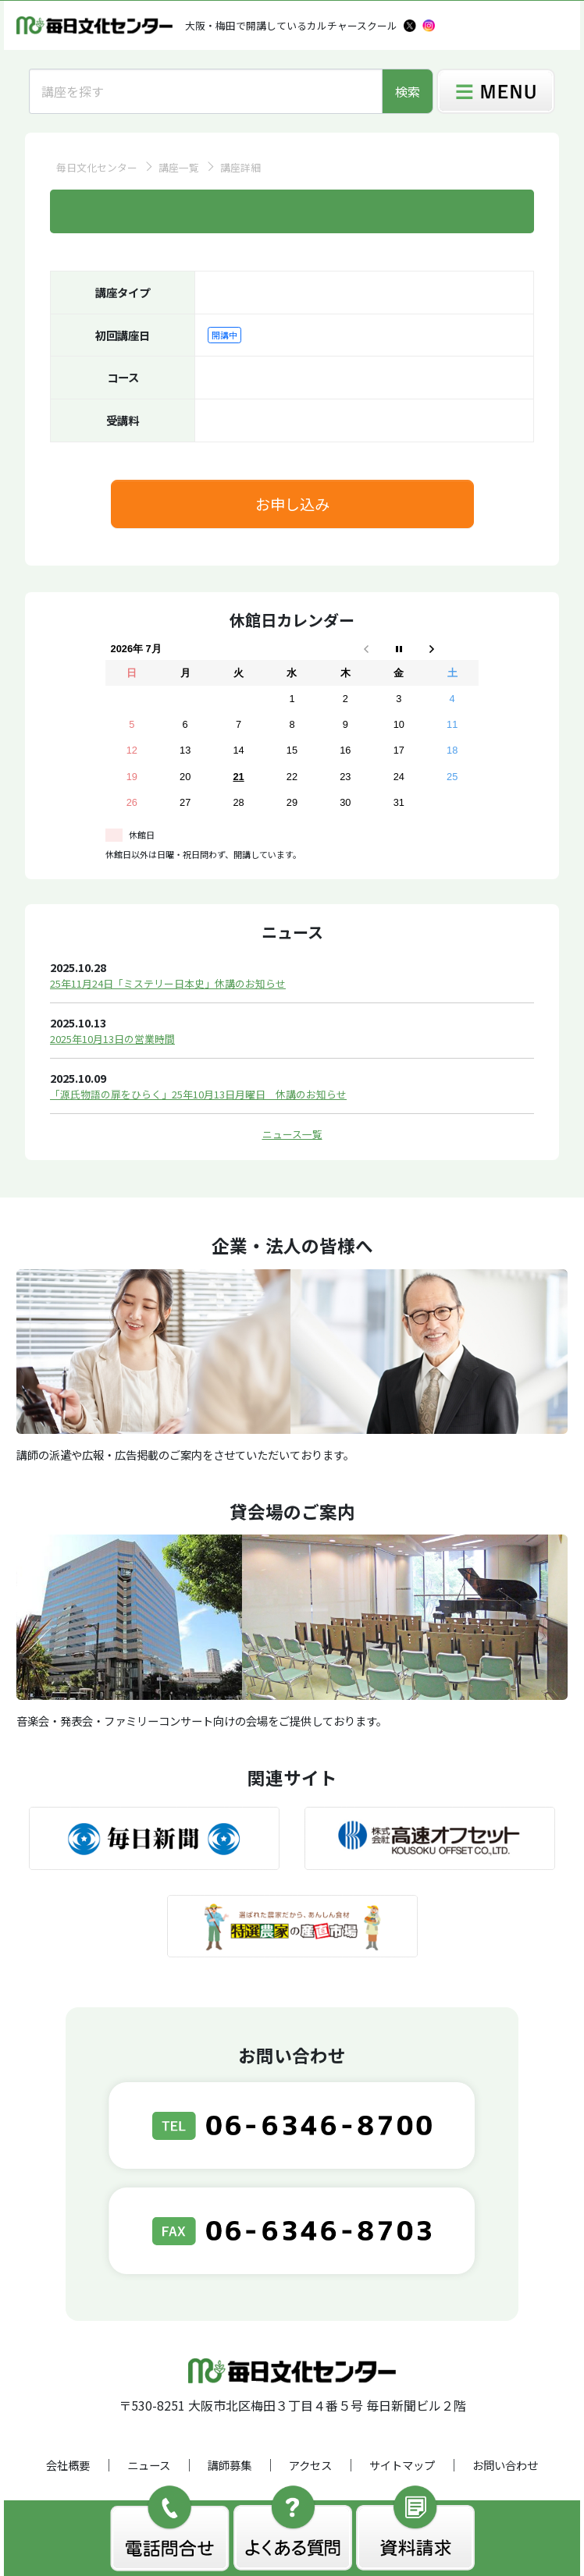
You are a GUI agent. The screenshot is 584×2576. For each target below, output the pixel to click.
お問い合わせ (505, 2465)
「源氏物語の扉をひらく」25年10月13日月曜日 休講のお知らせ (198, 1094)
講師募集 (229, 2465)
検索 (407, 91)
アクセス (310, 2465)
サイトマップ (402, 2465)
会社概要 (68, 2465)
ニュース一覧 (292, 1134)
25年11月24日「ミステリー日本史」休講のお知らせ (168, 983)
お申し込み (292, 504)
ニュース (148, 2465)
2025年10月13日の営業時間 (112, 1038)
